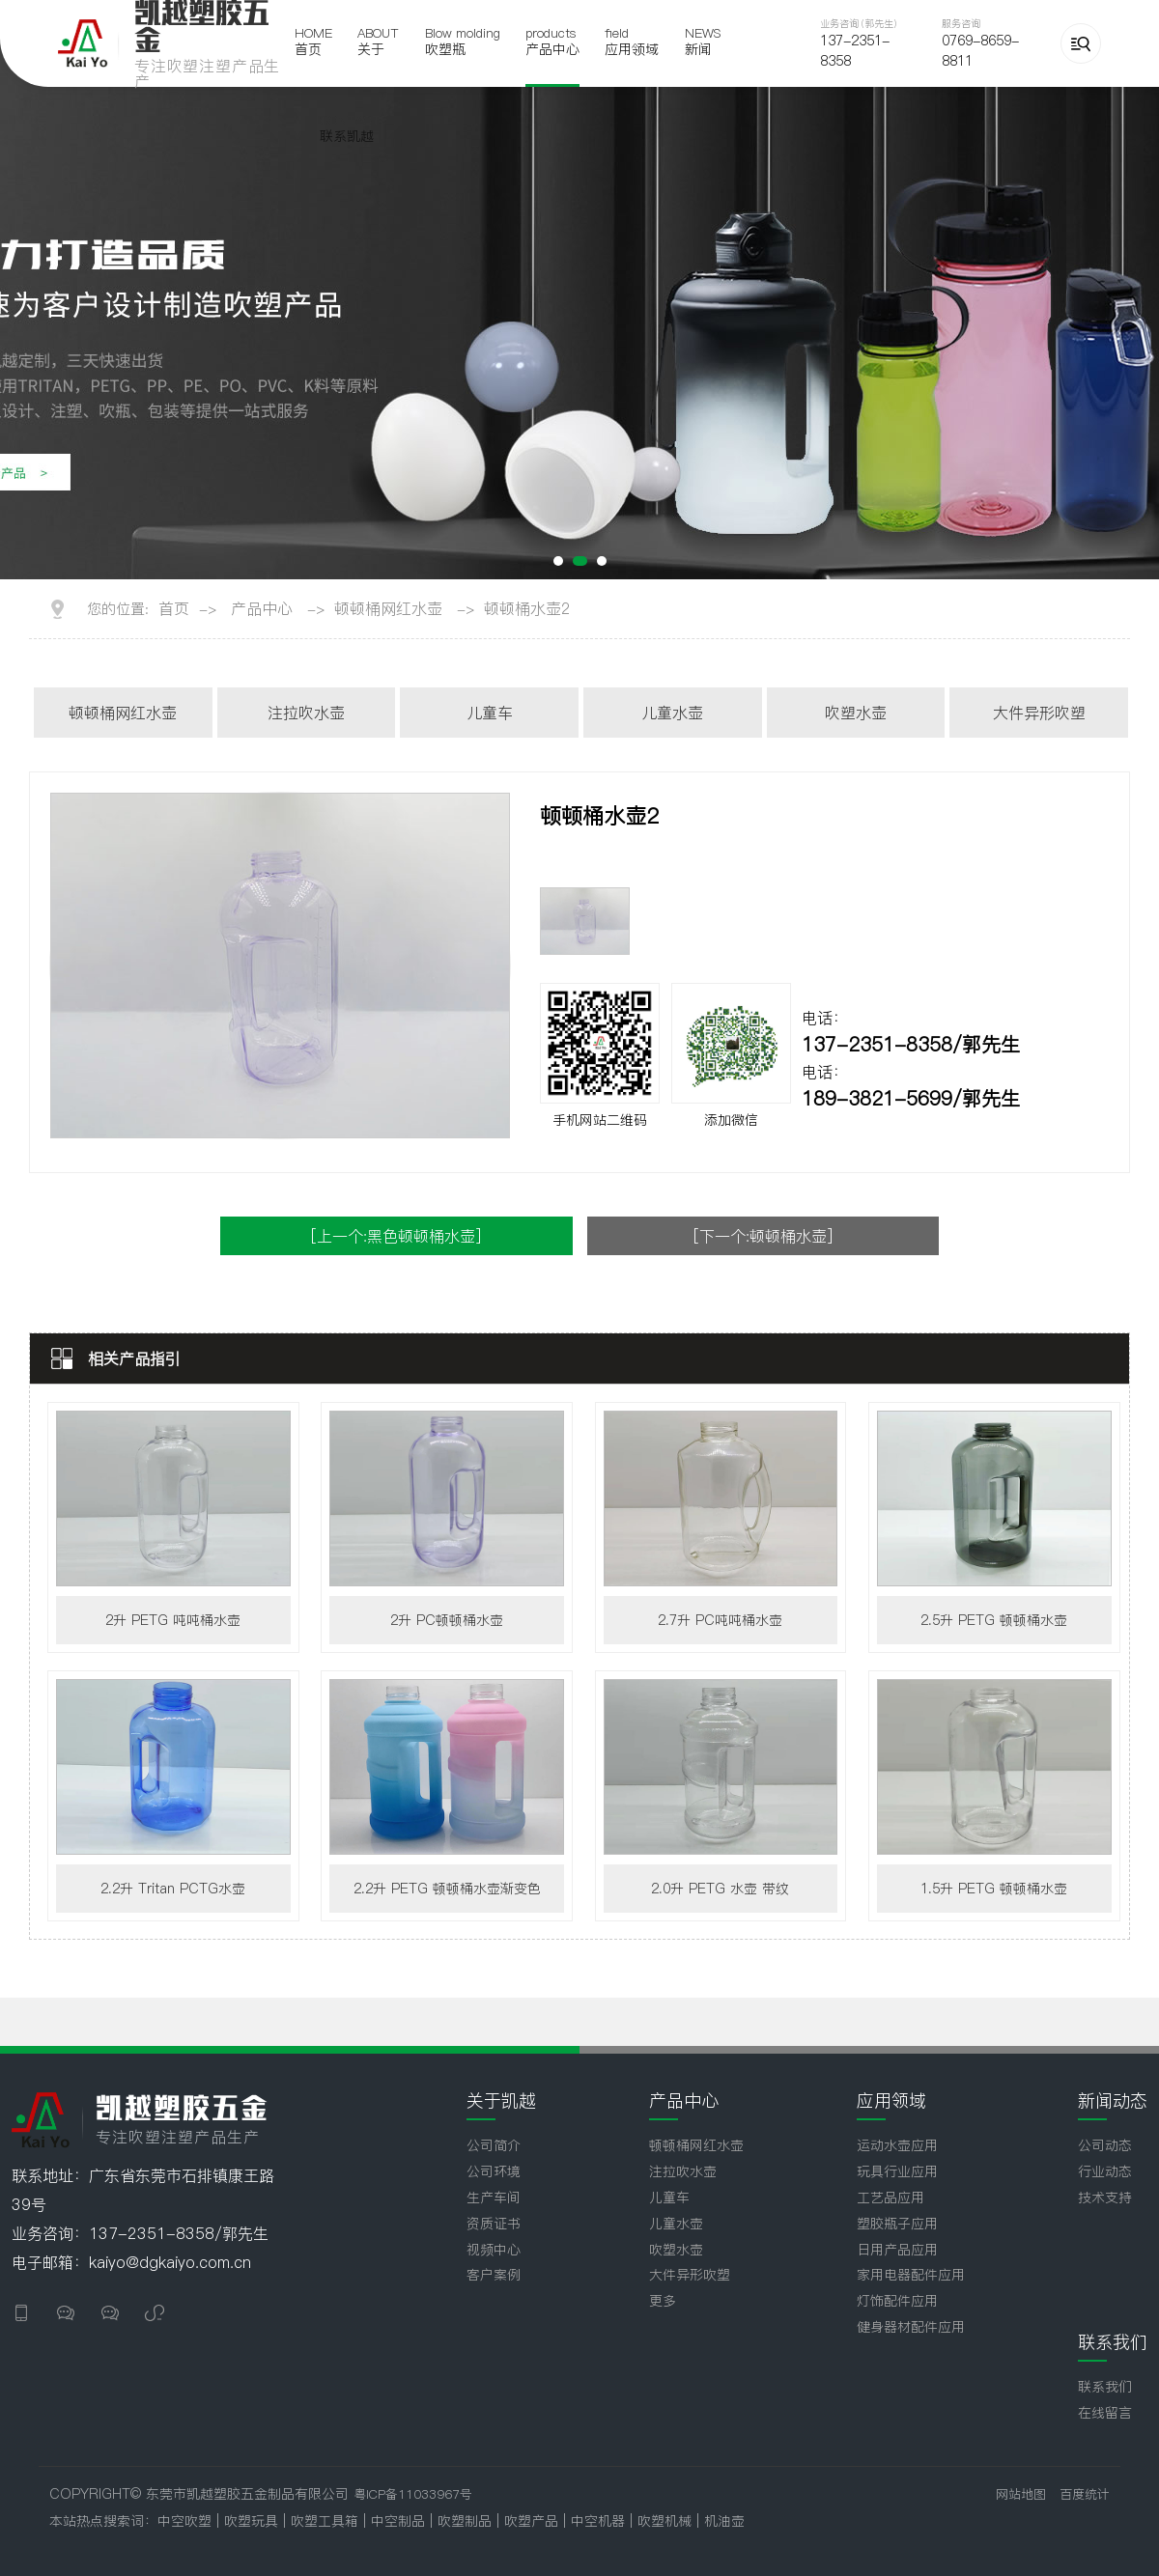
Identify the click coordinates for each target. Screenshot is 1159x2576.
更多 (662, 2301)
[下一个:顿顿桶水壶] (763, 1235)
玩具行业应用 (897, 2171)
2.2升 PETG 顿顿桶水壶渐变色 (447, 1888)
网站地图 (1021, 2494)
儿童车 (489, 712)
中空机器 (600, 2521)
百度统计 (1085, 2494)
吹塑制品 (467, 2521)
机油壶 (724, 2521)
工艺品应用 (890, 2197)
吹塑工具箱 (327, 2521)
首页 (173, 608)
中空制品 (400, 2521)
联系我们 (1105, 2387)
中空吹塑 (184, 2521)
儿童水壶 (672, 712)
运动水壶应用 (897, 2145)
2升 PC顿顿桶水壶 (446, 1620)
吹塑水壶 (856, 712)
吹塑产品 (533, 2521)
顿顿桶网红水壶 (388, 608)
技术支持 (1105, 2197)
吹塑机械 (666, 2521)
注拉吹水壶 (306, 712)
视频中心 (493, 2249)
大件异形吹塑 (1039, 712)
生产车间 (493, 2197)
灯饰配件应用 (897, 2301)
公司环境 (493, 2171)
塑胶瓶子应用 (897, 2223)
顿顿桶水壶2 (527, 608)
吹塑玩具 (251, 2521)
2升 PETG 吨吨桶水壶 (172, 1620)
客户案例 (493, 2275)
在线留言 (1105, 2413)
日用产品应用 (897, 2249)
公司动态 (1105, 2145)
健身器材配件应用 (911, 2327)
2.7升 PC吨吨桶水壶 (720, 1620)
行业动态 (1105, 2171)
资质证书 (493, 2223)
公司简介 (493, 2145)
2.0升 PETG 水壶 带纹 (720, 1888)
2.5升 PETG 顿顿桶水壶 (993, 1620)
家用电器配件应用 (911, 2275)
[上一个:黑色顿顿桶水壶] (396, 1235)
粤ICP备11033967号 (412, 2494)
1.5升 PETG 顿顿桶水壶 (993, 1888)
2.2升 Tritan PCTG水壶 (172, 1888)
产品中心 (262, 608)
